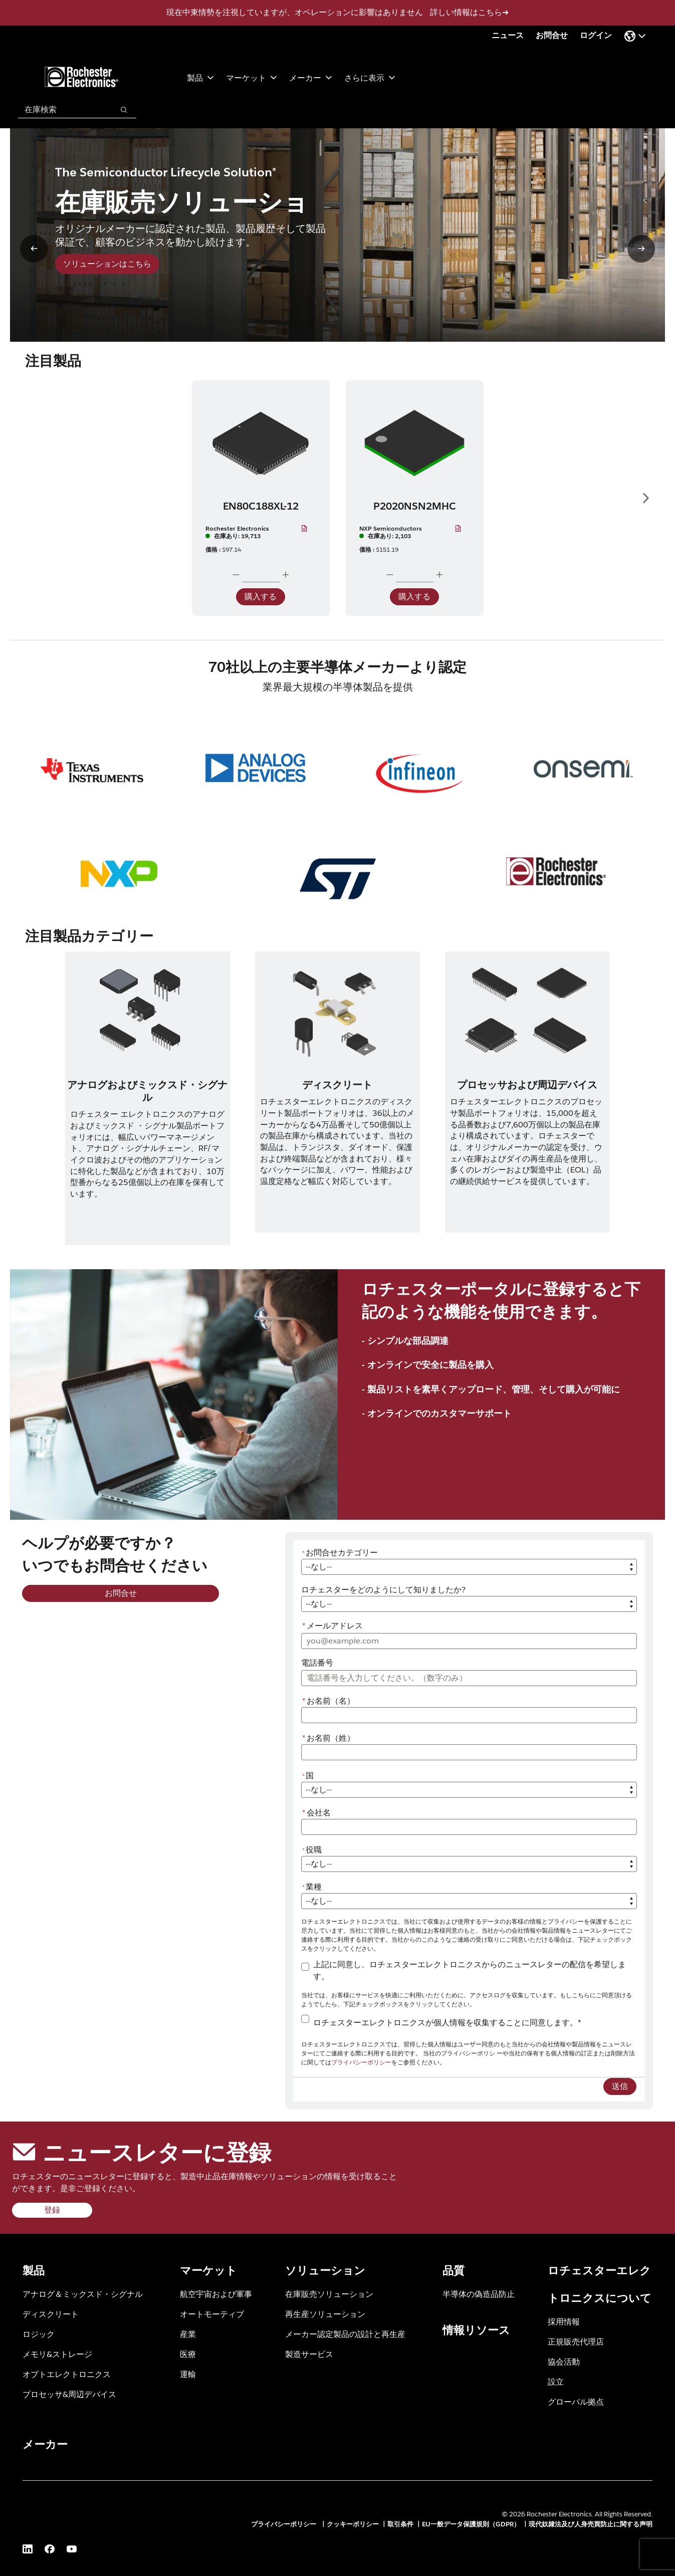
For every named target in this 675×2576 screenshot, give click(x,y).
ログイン (596, 35)
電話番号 (317, 1663)
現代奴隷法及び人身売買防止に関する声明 (590, 2524)
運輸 (188, 2374)
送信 (620, 2086)
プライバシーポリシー (361, 2062)
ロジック (39, 2333)
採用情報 (564, 2321)
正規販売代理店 (576, 2341)
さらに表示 (369, 77)
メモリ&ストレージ (57, 2354)
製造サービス (309, 2354)
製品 (200, 77)
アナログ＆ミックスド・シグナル (83, 2293)
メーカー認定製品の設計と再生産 (345, 2333)
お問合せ (552, 35)
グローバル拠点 (576, 2401)
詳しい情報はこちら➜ (469, 12)
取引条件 (400, 2524)
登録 (52, 2210)
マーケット (251, 77)
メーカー (310, 77)
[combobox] (61, 109)
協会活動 (564, 2361)
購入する (261, 596)
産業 (188, 2333)
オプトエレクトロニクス (67, 2374)
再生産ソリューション (325, 2313)
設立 (556, 2381)
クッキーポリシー (353, 2524)
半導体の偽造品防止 (478, 2293)
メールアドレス (332, 1625)
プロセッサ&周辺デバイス (69, 2394)
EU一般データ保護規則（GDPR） (471, 2524)
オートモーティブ (212, 2313)
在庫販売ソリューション (329, 2293)
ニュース (508, 35)
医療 (188, 2354)
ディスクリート (51, 2313)
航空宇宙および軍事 (216, 2293)
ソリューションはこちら (107, 264)
